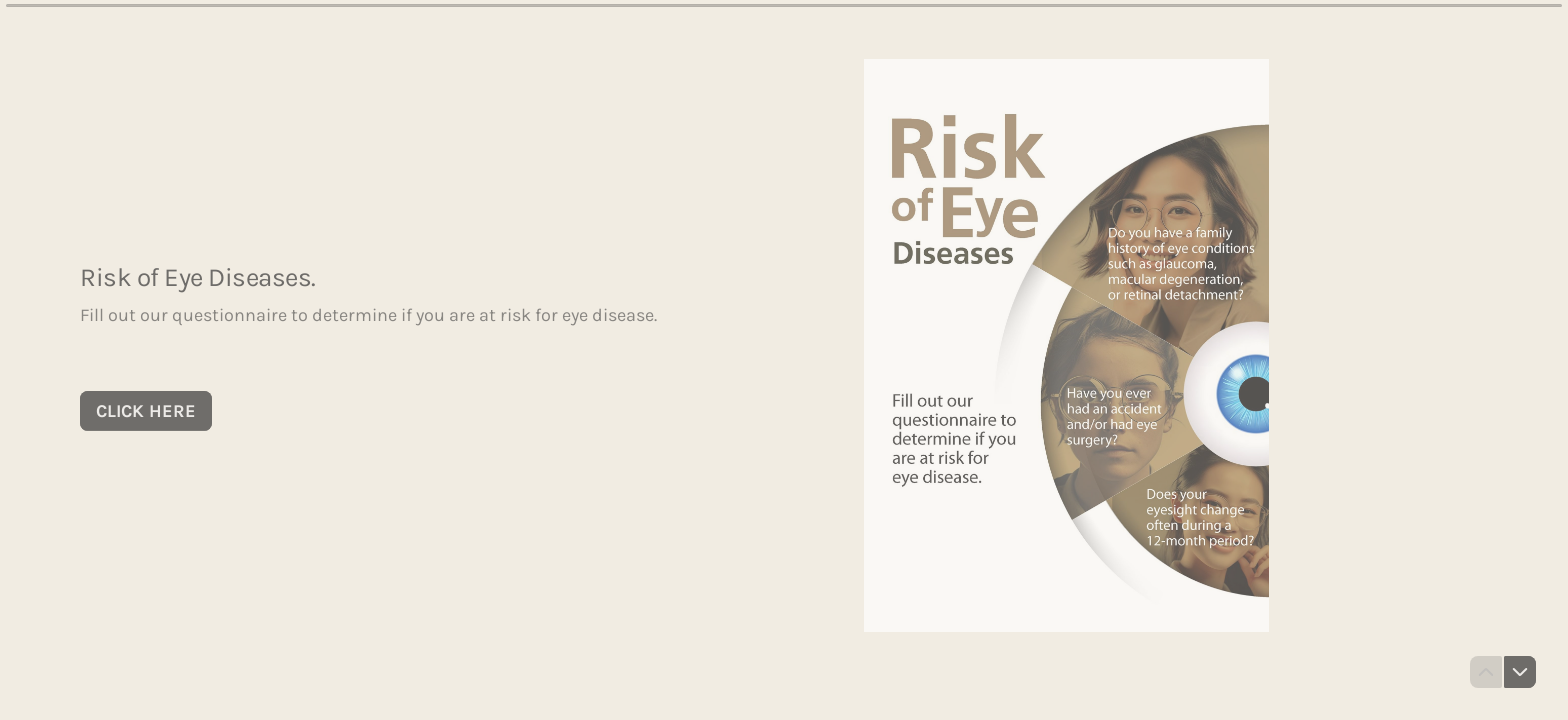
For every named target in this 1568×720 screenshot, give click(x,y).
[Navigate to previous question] (1486, 672)
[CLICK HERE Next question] (146, 410)
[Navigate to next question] (1520, 672)
